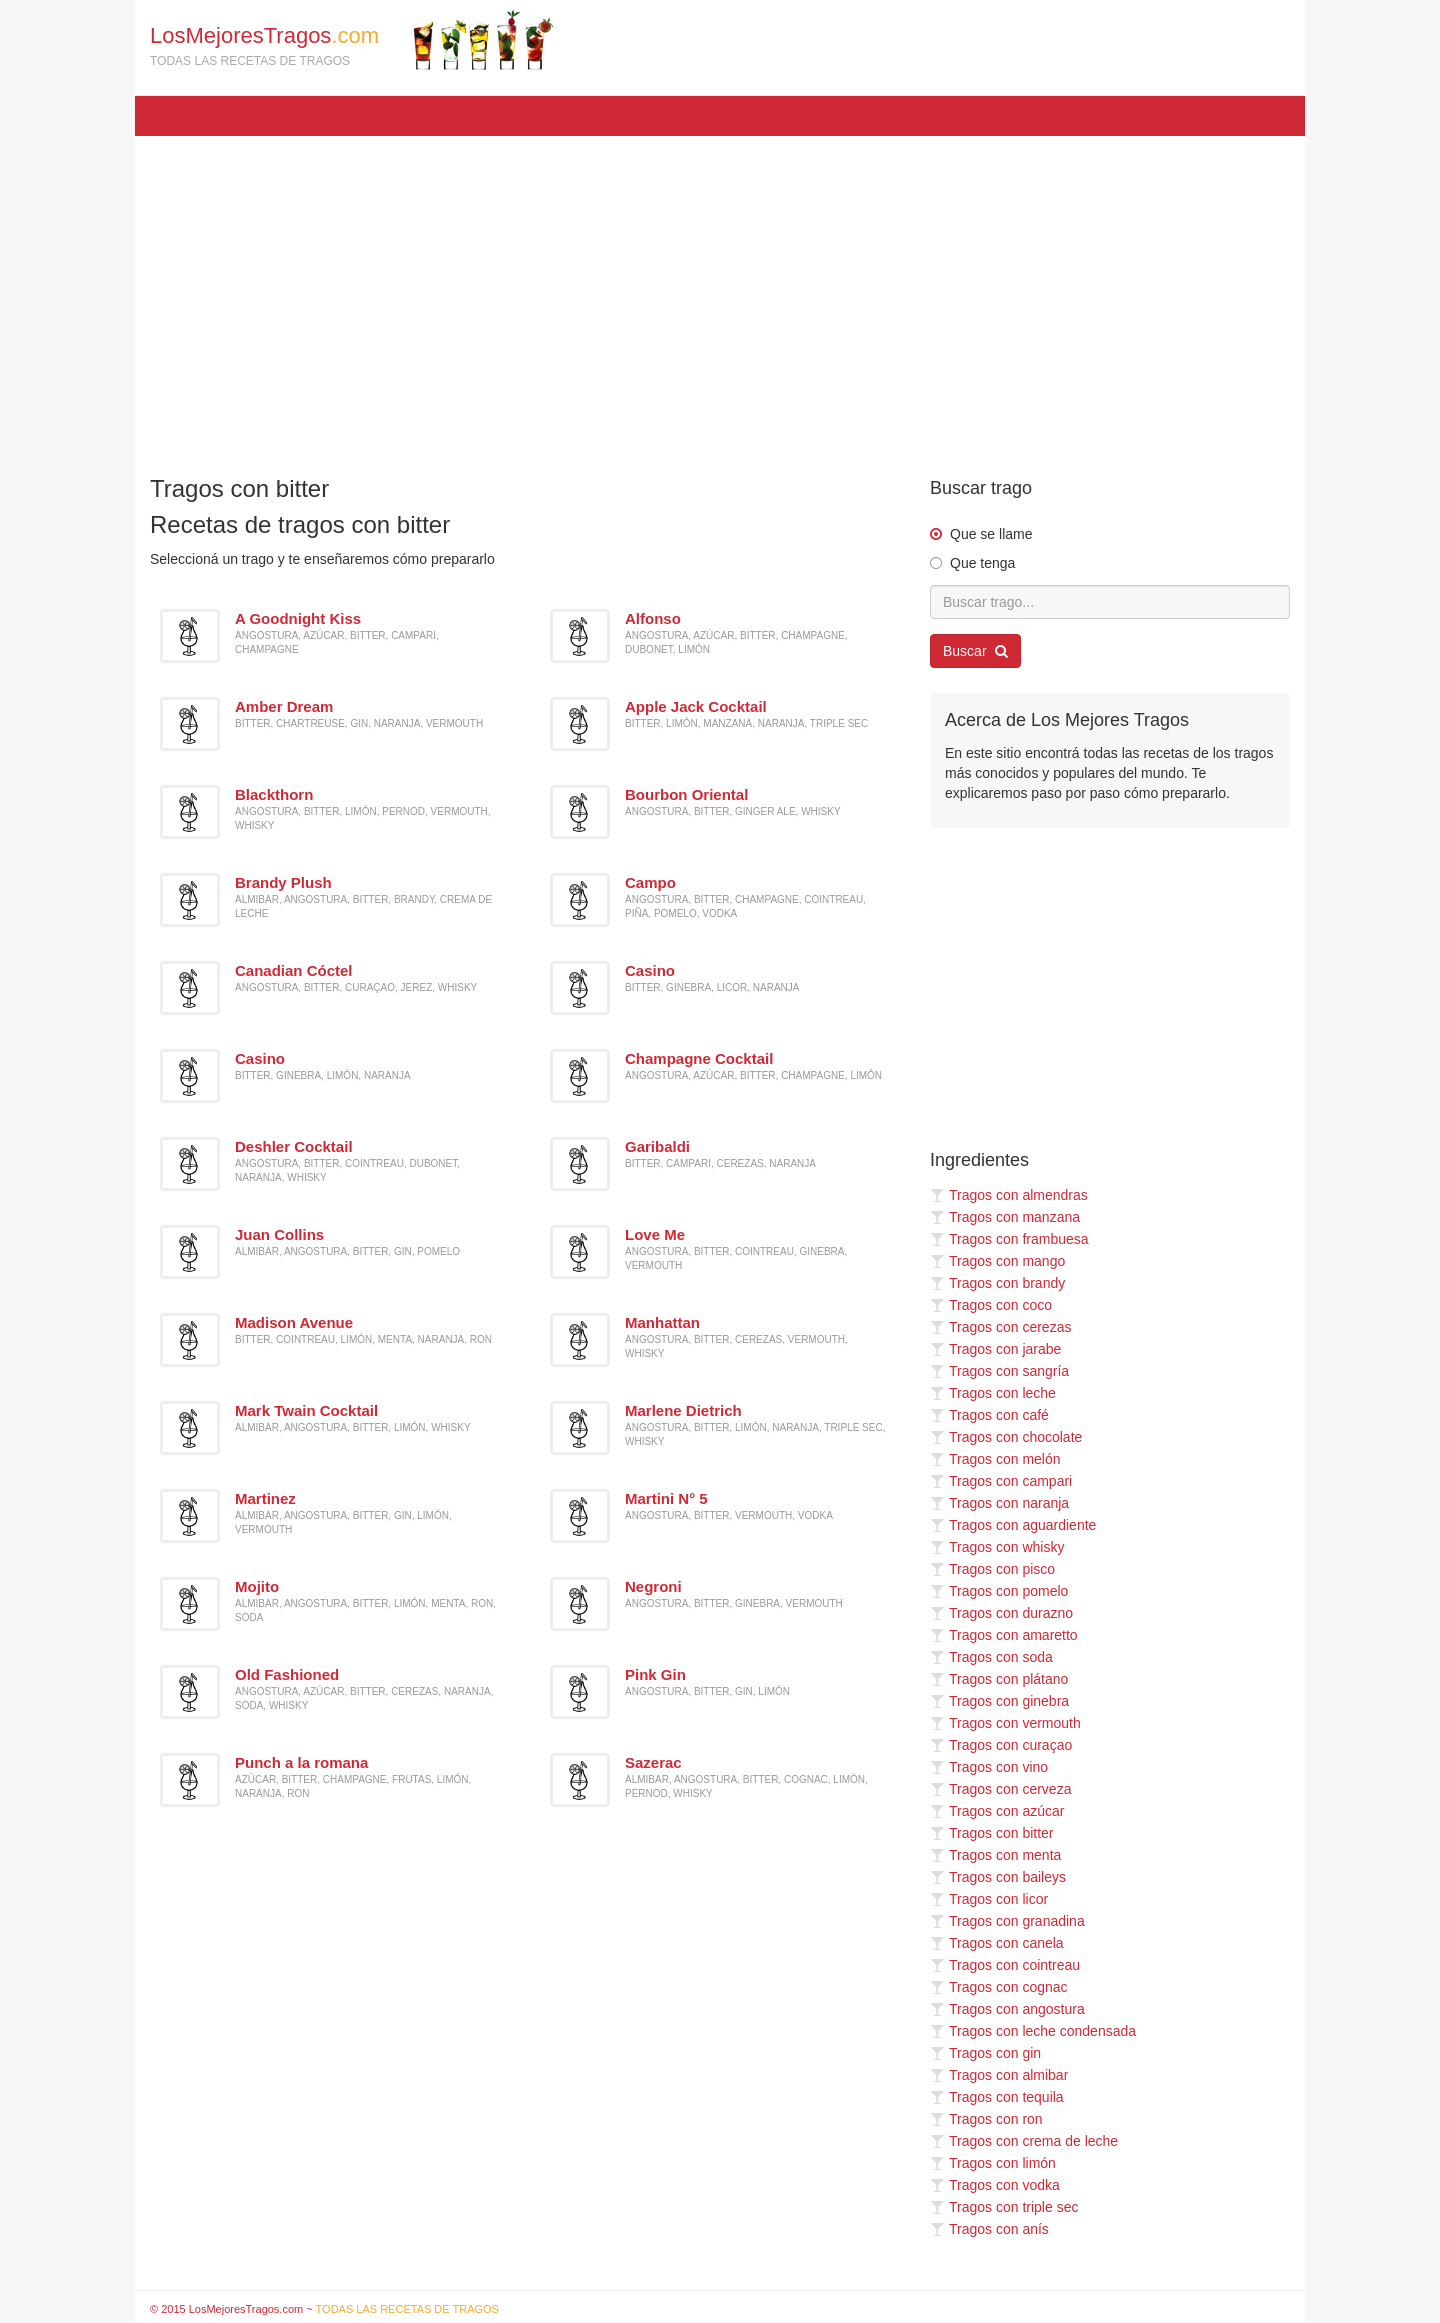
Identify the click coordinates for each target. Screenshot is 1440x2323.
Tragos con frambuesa (1009, 1239)
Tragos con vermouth (1005, 1723)
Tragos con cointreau (1005, 1965)
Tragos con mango (997, 1261)
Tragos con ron (986, 2119)
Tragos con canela (997, 1943)
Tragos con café (989, 1415)
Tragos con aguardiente (1013, 1525)
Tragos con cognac (999, 1987)
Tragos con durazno (1001, 1613)
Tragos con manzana (1005, 1217)
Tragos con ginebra (999, 1701)
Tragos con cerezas (1000, 1327)
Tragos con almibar (999, 2075)
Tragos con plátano (999, 1679)
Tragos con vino (989, 1767)
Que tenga (982, 563)
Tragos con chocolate (1006, 1437)
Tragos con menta (995, 1855)
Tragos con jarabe (995, 1349)
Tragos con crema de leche (1024, 2141)
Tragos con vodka (995, 2185)
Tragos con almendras (1009, 1195)
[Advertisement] (720, 296)
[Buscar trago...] (1110, 602)
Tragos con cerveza (1000, 1789)
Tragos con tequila (997, 2097)
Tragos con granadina (1007, 1921)
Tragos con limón (993, 2163)
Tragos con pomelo (999, 1591)
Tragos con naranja (999, 1503)
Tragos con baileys (998, 1877)
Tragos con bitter (992, 1833)
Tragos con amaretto (1004, 1635)
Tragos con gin (985, 2053)
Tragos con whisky (997, 1547)
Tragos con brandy (997, 1283)
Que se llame (991, 534)
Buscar (975, 651)
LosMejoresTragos (352, 40)
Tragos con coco (991, 1305)
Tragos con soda (991, 1657)
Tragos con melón (995, 1459)
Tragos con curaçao (1001, 1745)
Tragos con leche (993, 1393)
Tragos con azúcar (997, 1811)
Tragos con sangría (999, 1371)
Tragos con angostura (1007, 2009)
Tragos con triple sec (1004, 2207)
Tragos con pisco (992, 1569)
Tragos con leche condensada (1033, 2031)
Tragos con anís (989, 2229)
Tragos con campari (1001, 1481)
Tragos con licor (989, 1899)
